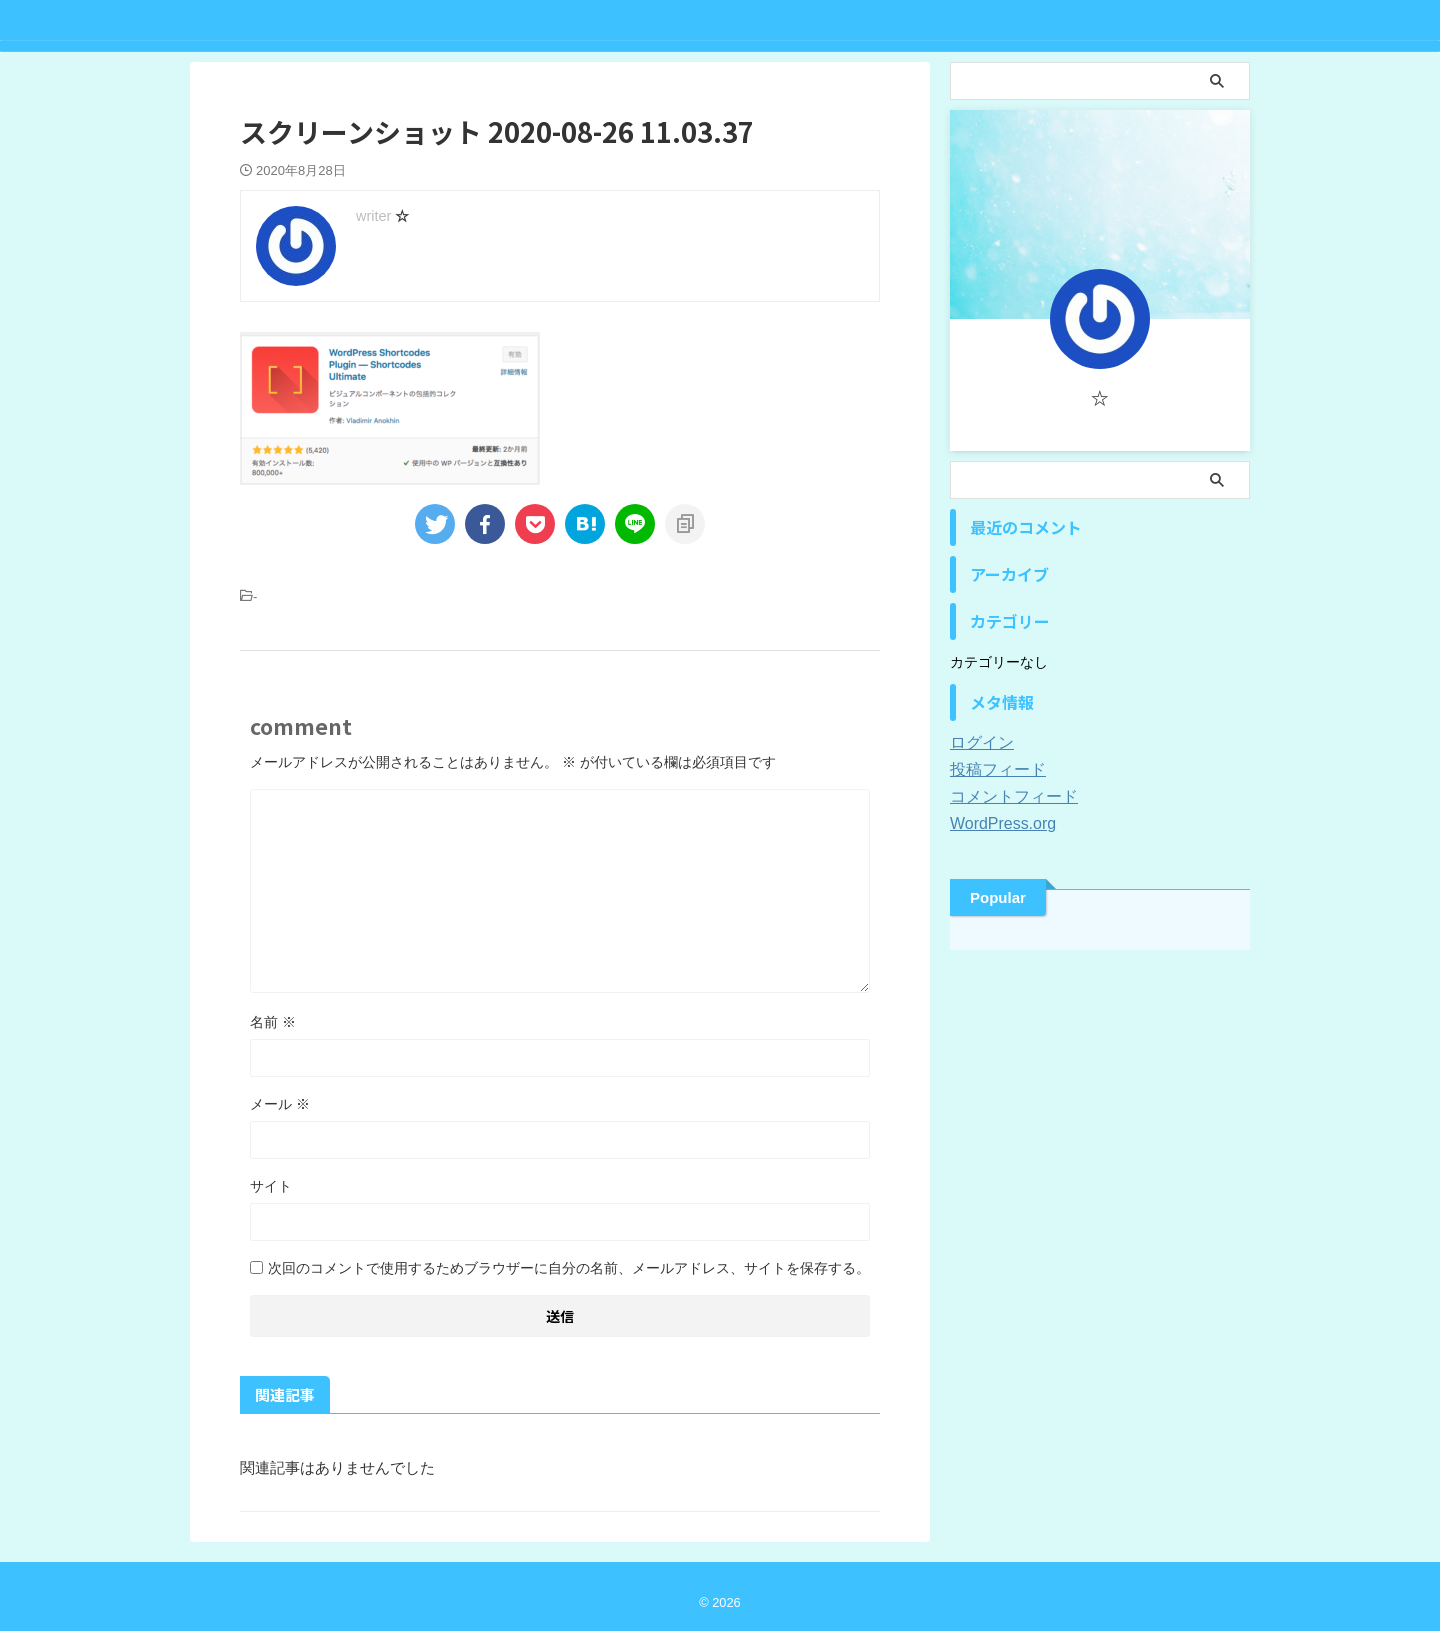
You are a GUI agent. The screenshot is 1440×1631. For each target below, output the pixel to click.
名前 (273, 1022)
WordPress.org (996, 824)
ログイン (978, 743)
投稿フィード (992, 770)
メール (280, 1104)
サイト (271, 1186)
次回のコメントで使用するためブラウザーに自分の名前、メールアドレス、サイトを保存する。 (569, 1268)
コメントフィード (1006, 797)
